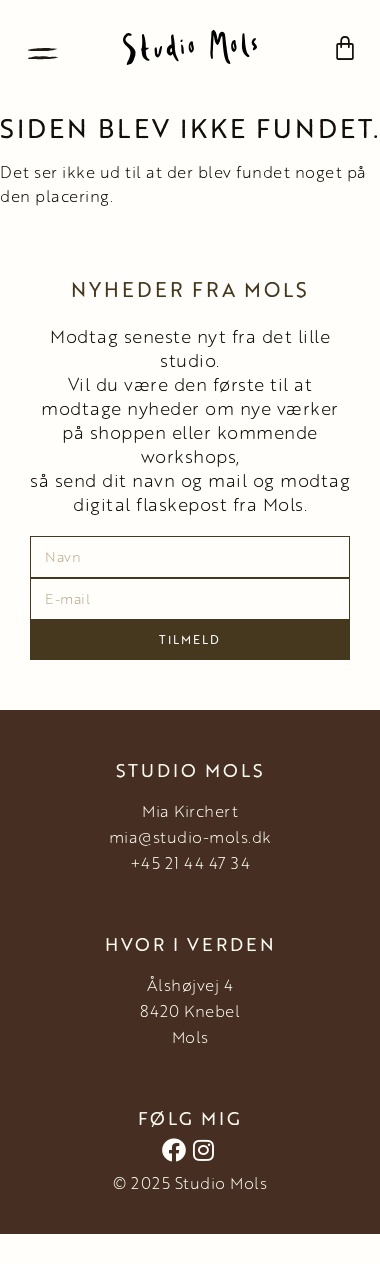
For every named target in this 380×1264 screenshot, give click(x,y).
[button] (42, 47)
